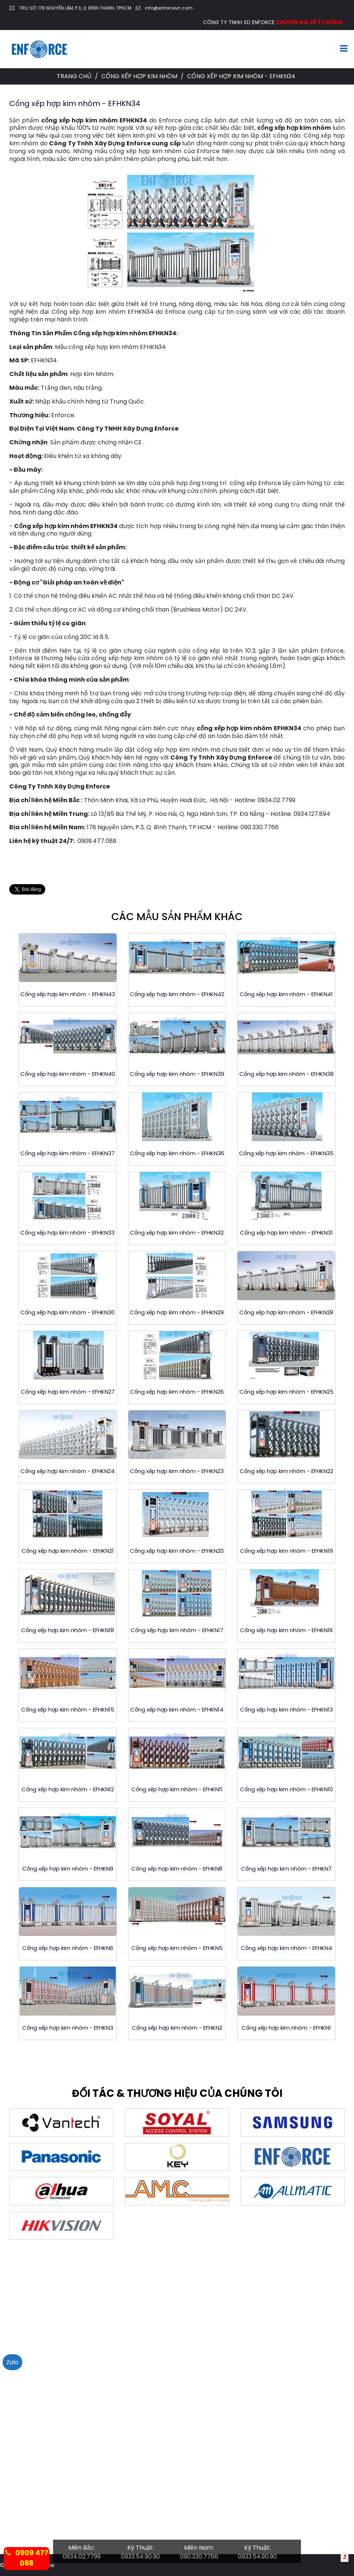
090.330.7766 (199, 2556)
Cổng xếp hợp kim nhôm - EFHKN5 (177, 1948)
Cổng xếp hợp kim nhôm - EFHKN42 (177, 994)
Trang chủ (74, 76)
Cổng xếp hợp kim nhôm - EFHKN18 (67, 1630)
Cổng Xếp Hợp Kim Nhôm (140, 76)
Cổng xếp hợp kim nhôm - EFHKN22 (286, 1471)
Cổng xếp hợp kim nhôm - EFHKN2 (177, 2028)
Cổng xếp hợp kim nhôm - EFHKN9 (67, 1868)
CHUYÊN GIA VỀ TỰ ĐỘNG (309, 22)
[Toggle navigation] (344, 49)
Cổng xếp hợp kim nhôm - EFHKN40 (67, 1074)
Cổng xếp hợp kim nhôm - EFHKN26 (177, 1392)
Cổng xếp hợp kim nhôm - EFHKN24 (67, 1471)
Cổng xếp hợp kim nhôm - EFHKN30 (67, 1312)
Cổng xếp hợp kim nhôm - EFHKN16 (286, 1630)
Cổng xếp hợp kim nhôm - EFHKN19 (286, 1551)
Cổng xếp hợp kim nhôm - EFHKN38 (286, 1074)
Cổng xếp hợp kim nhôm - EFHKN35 (286, 1153)
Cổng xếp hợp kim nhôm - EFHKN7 (286, 1868)
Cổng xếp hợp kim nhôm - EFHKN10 (286, 1789)
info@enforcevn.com (169, 8)
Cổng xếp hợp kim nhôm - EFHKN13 (286, 1709)
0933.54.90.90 (140, 2556)
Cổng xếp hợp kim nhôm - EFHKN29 (177, 1312)
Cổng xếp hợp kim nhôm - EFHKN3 (67, 2028)
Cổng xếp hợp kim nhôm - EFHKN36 (177, 1153)
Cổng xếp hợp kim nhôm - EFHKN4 (286, 1948)
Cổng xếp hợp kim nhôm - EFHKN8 (176, 1868)
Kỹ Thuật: (140, 2547)
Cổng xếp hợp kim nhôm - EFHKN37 (67, 1153)
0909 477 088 (26, 2558)
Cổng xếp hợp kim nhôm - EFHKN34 (74, 103)
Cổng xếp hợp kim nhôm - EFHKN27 (68, 1392)
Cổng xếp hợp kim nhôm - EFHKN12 (68, 1789)
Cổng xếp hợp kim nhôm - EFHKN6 (67, 1948)
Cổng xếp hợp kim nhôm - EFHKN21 (68, 1551)
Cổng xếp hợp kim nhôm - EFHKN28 (286, 1312)
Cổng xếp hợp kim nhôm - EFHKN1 (286, 2028)
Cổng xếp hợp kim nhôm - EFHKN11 (177, 1789)
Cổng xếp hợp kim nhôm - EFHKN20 (177, 1551)
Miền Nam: (199, 2547)
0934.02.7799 (82, 2556)
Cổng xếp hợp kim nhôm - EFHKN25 (286, 1392)
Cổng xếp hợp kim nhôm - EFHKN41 (286, 994)
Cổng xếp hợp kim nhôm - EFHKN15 (67, 1709)
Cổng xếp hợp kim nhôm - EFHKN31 (286, 1232)
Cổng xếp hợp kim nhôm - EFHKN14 (176, 1709)
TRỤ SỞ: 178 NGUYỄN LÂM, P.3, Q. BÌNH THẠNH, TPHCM (75, 8)
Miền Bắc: (81, 2547)
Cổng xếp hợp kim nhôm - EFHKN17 (177, 1630)
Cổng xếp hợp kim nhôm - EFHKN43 (67, 994)
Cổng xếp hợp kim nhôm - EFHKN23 (177, 1471)
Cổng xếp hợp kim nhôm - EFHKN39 (177, 1074)
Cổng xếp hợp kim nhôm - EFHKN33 (67, 1232)
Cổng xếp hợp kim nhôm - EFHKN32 (177, 1232)
